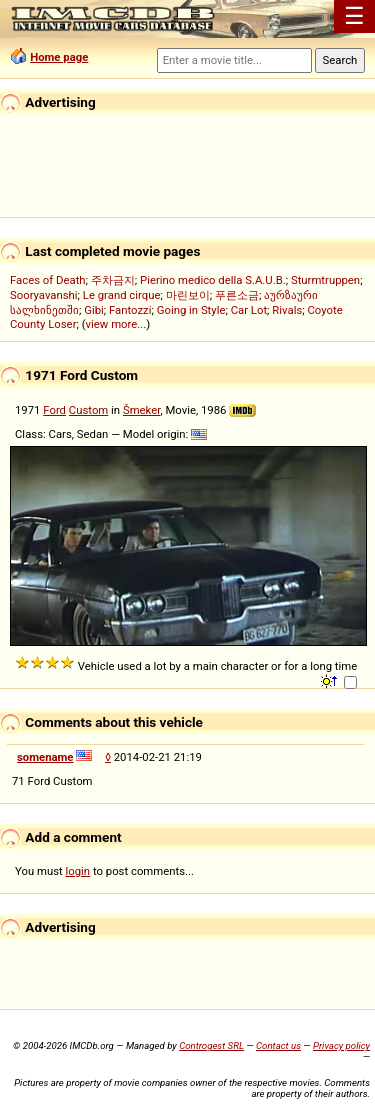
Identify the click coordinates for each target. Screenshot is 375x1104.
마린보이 (188, 295)
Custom (88, 410)
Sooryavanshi (44, 295)
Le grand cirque (122, 295)
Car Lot (249, 310)
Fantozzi (130, 310)
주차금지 (113, 280)
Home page (59, 57)
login (78, 871)
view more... (116, 324)
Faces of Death (48, 280)
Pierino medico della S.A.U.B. (213, 280)
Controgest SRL (211, 1045)
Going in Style (191, 310)
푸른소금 (237, 295)
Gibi (94, 310)
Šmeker (141, 410)
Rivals (287, 310)
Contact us (278, 1045)
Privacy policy (341, 1045)
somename (45, 757)
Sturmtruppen (325, 280)
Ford (54, 410)
